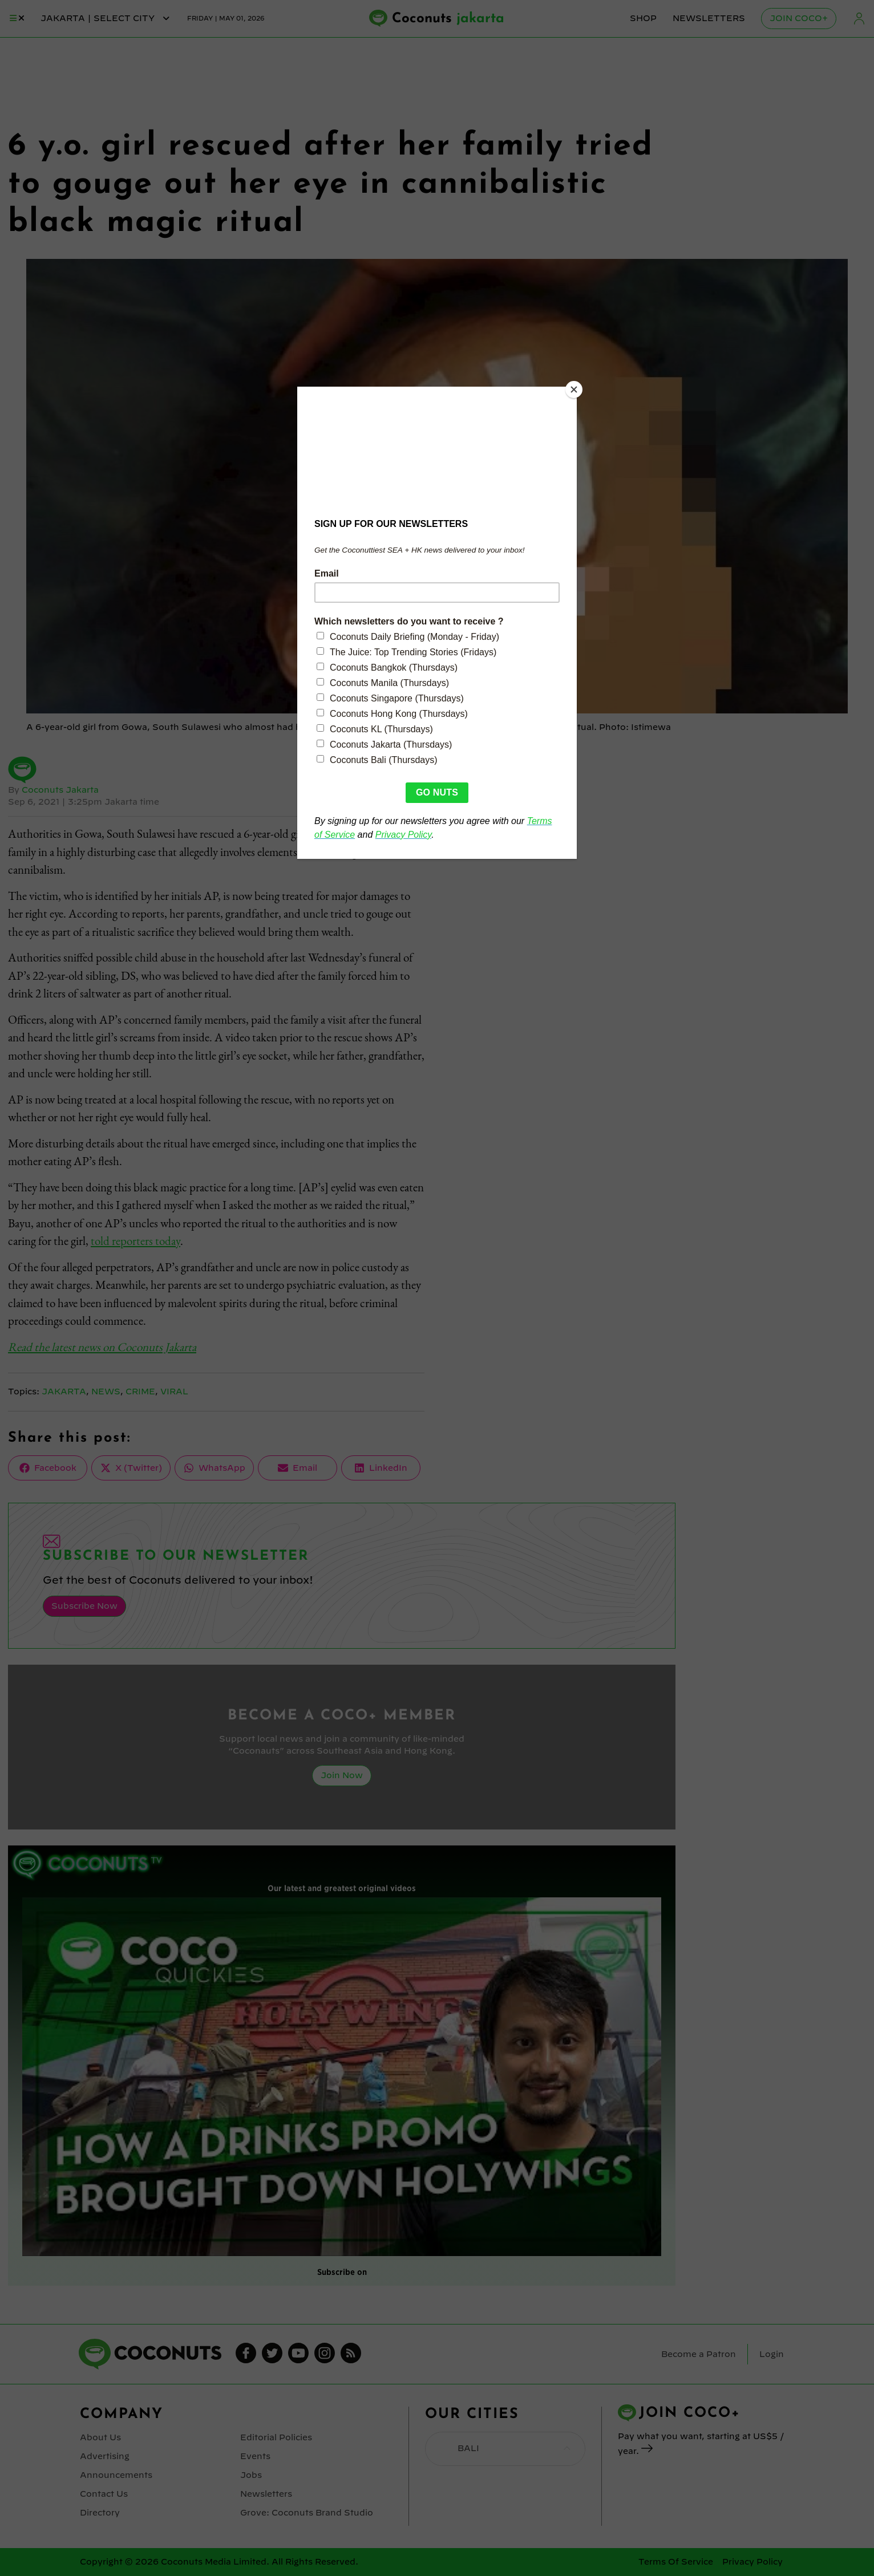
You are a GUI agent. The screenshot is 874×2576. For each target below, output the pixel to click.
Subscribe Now (84, 1605)
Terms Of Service (675, 2561)
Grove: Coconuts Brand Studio (306, 2512)
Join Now (342, 1775)
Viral (174, 1391)
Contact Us (104, 2493)
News (105, 1391)
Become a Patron (698, 2354)
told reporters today (135, 1240)
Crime (140, 1391)
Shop (643, 18)
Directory (100, 2512)
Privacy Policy (752, 2561)
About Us (100, 2437)
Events (255, 2456)
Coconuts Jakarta (60, 789)
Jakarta (64, 1391)
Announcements (116, 2475)
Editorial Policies (276, 2437)
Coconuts (448, 18)
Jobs (251, 2475)
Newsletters (709, 18)
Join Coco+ (799, 18)
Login (859, 19)
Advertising (105, 2456)
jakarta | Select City (106, 18)
